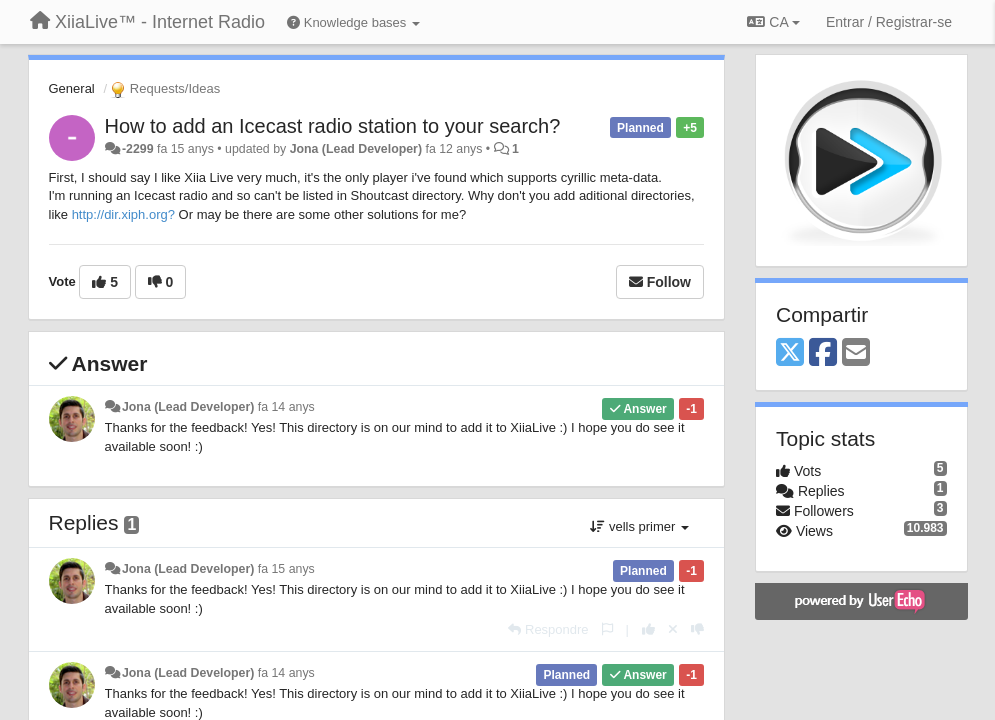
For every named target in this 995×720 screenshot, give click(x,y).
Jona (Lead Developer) (356, 149)
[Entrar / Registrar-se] (889, 22)
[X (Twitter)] (790, 353)
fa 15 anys (286, 569)
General (72, 88)
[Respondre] (548, 629)
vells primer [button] (639, 526)
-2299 (138, 149)
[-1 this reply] (697, 629)
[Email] (856, 353)
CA (773, 22)
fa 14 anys (286, 407)
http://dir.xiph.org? (123, 214)
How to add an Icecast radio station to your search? (333, 126)
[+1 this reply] (648, 629)
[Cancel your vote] (673, 629)
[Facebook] (823, 353)
